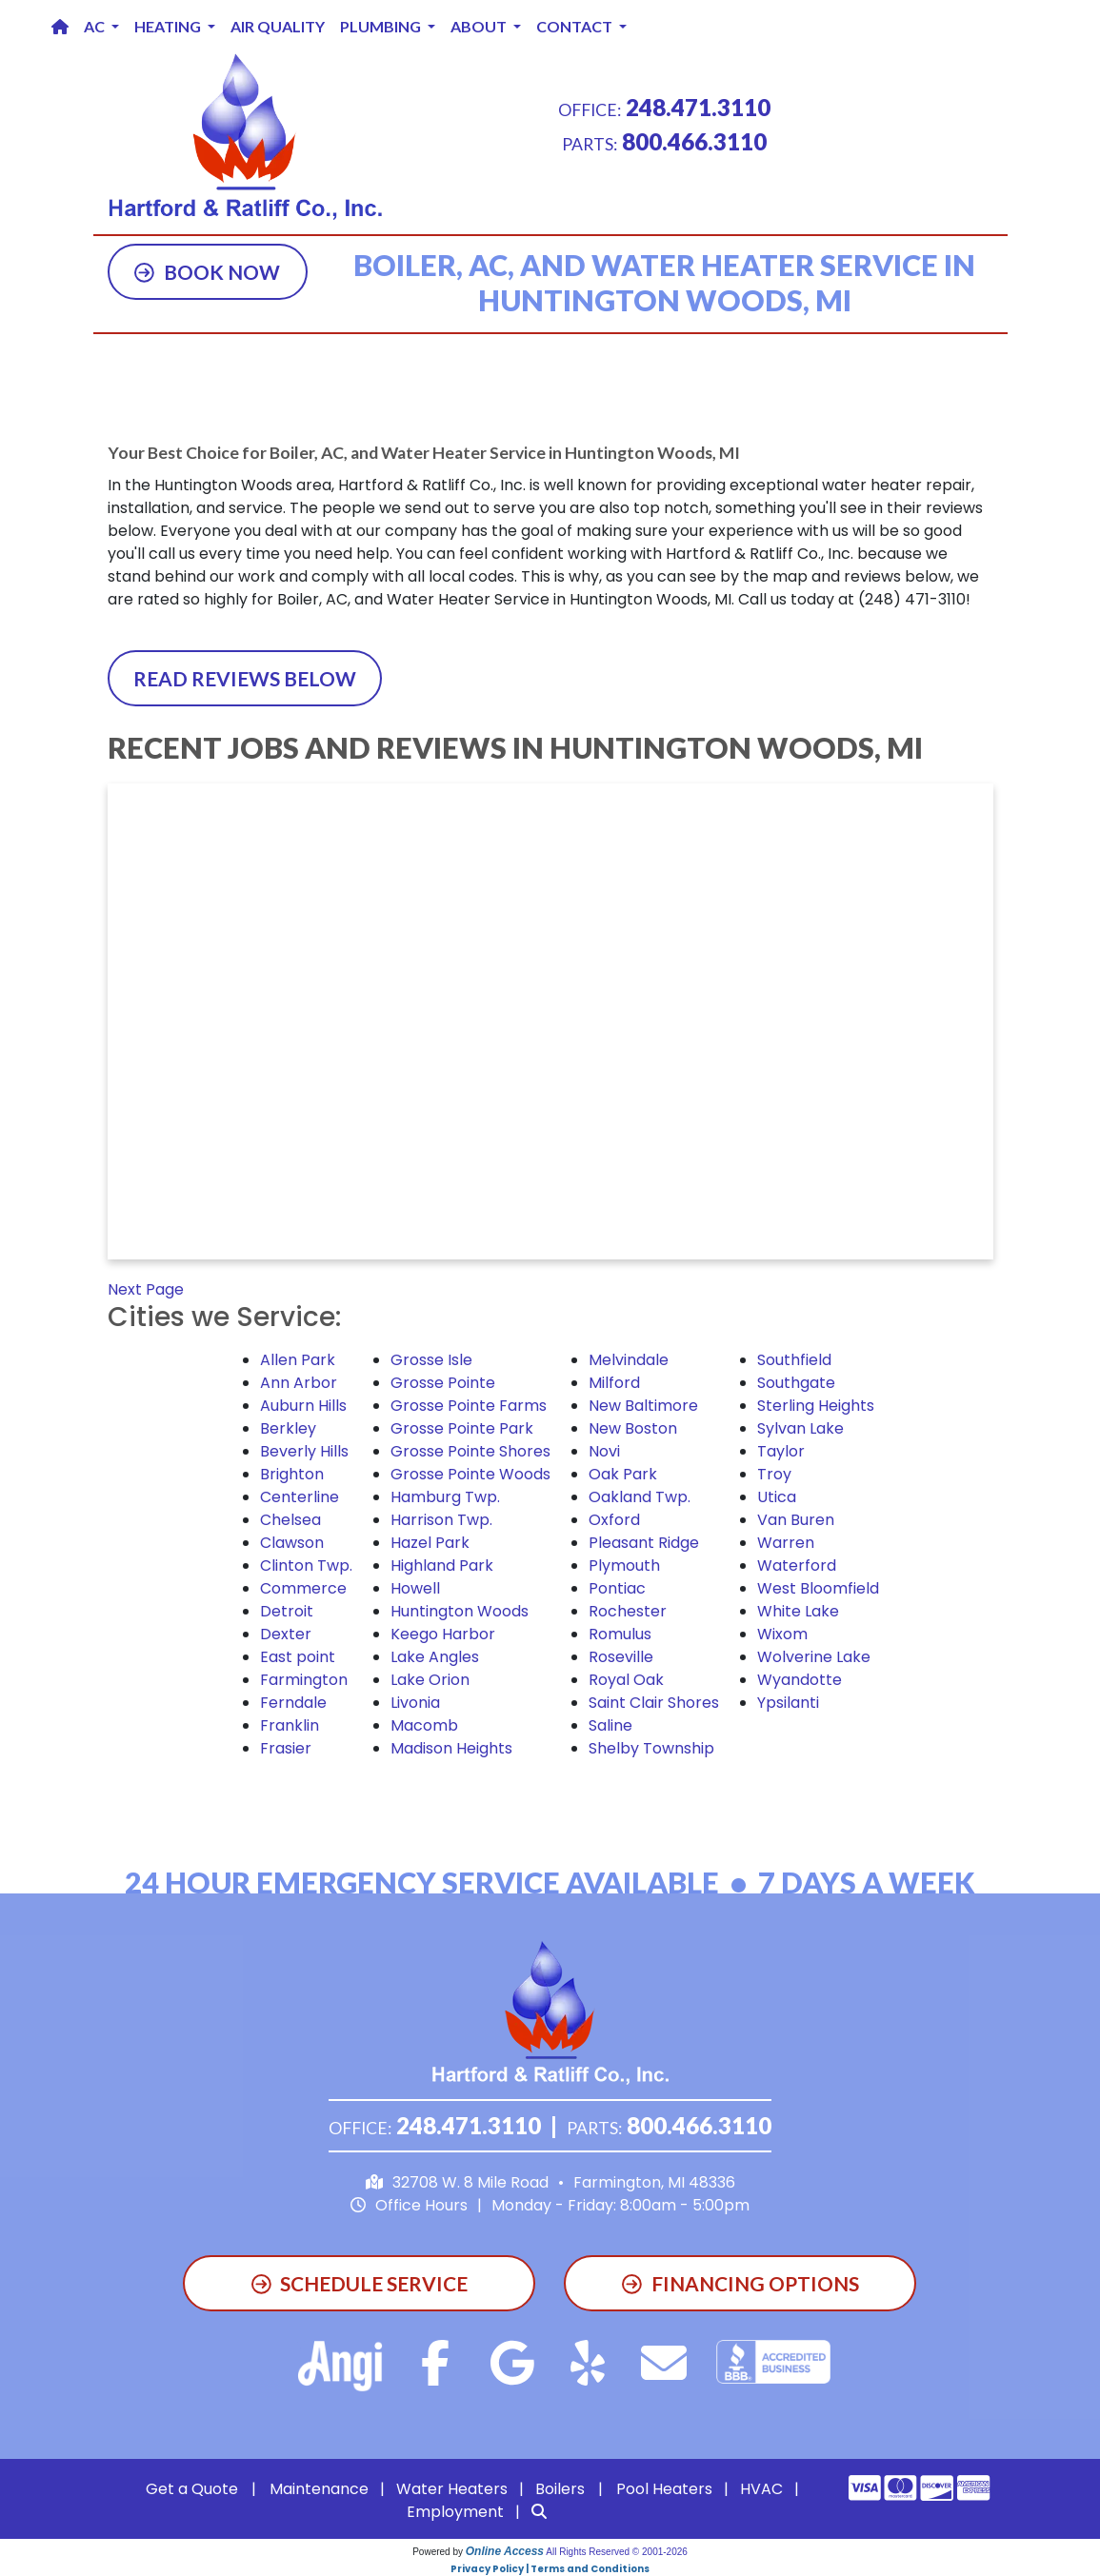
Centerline (299, 1497)
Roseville (621, 1657)
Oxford (614, 1520)
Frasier (285, 1748)
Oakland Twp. (639, 1497)
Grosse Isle (431, 1360)
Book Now (207, 272)
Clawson (292, 1543)
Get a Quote (192, 2489)
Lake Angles (434, 1657)
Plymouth (624, 1565)
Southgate (796, 1383)
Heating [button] (169, 26)
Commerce (303, 1588)
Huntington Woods (459, 1611)
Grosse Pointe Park (461, 1428)
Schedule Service (360, 2283)
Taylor (781, 1451)
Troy (774, 1474)
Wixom (782, 1634)
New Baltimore (643, 1406)
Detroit (286, 1611)
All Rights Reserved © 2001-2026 (617, 2551)
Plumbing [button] (382, 26)
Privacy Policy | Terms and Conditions (550, 2569)
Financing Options (740, 2283)
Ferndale (293, 1703)
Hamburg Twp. (445, 1497)
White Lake (798, 1611)
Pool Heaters (664, 2489)
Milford (614, 1383)
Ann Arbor (298, 1383)
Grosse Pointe (442, 1383)
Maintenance (319, 2489)
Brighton (292, 1474)
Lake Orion (430, 1680)
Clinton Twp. (306, 1565)
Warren (785, 1543)
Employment (455, 2512)
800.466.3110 (694, 141)
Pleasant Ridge (644, 1543)
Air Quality (277, 26)
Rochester (628, 1611)
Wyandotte (799, 1680)
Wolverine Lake (813, 1657)
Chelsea (290, 1520)
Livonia (415, 1703)
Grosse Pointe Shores (470, 1451)
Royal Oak (626, 1680)
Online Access (505, 2551)
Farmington (304, 1680)
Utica (776, 1497)
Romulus (620, 1634)
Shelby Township (651, 1748)
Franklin (289, 1725)
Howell (415, 1588)
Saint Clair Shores (654, 1703)
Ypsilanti (788, 1703)
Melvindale (629, 1360)
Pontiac (617, 1588)
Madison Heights (451, 1748)
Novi (604, 1451)
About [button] (480, 26)
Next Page (146, 1289)
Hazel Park (430, 1543)
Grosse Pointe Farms (468, 1406)
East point (297, 1657)
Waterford (796, 1565)
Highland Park (441, 1565)
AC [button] (96, 26)
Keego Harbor (442, 1634)
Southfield (794, 1360)
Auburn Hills (303, 1406)
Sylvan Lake (800, 1428)
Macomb (424, 1725)
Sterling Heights (815, 1406)
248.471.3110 (698, 107)
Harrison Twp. (441, 1520)
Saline (610, 1725)
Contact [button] (575, 26)
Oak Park (623, 1474)
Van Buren (795, 1520)
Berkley (288, 1428)
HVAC (761, 2489)
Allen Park (297, 1360)
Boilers (560, 2489)
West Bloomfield (818, 1588)
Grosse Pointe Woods (470, 1474)
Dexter (285, 1634)
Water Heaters (452, 2489)
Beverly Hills (304, 1451)
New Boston (633, 1428)
